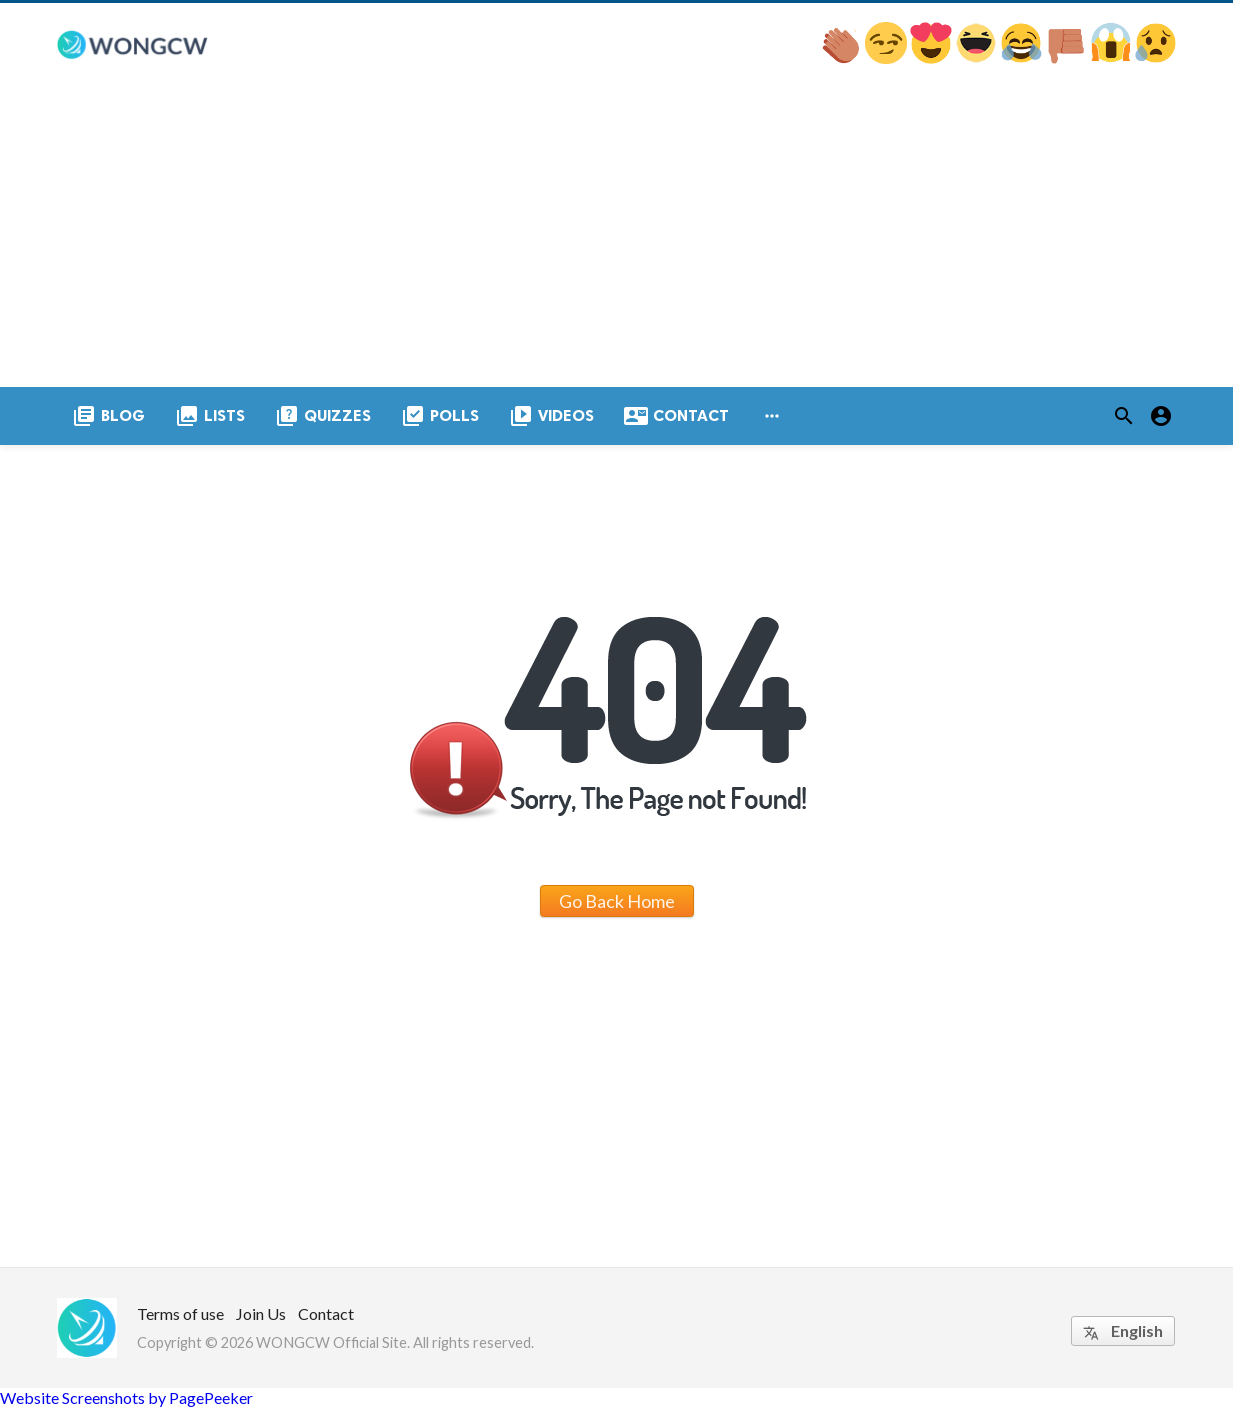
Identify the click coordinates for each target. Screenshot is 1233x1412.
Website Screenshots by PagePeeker (126, 1402)
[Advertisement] (617, 241)
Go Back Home (617, 905)
